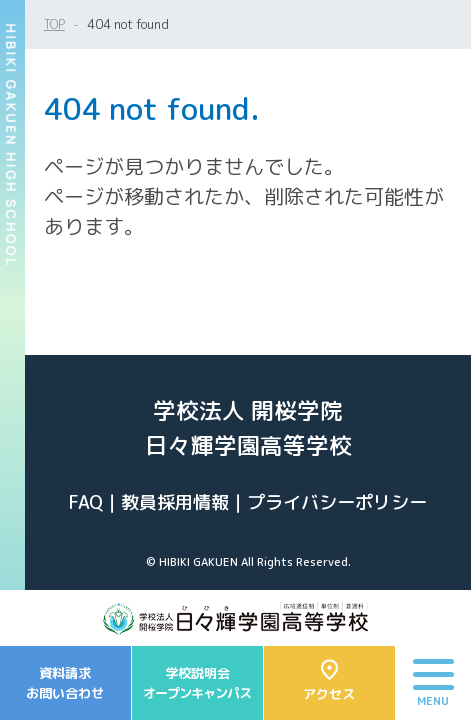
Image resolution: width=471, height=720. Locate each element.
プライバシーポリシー (337, 502)
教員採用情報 (175, 502)
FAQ (86, 502)
